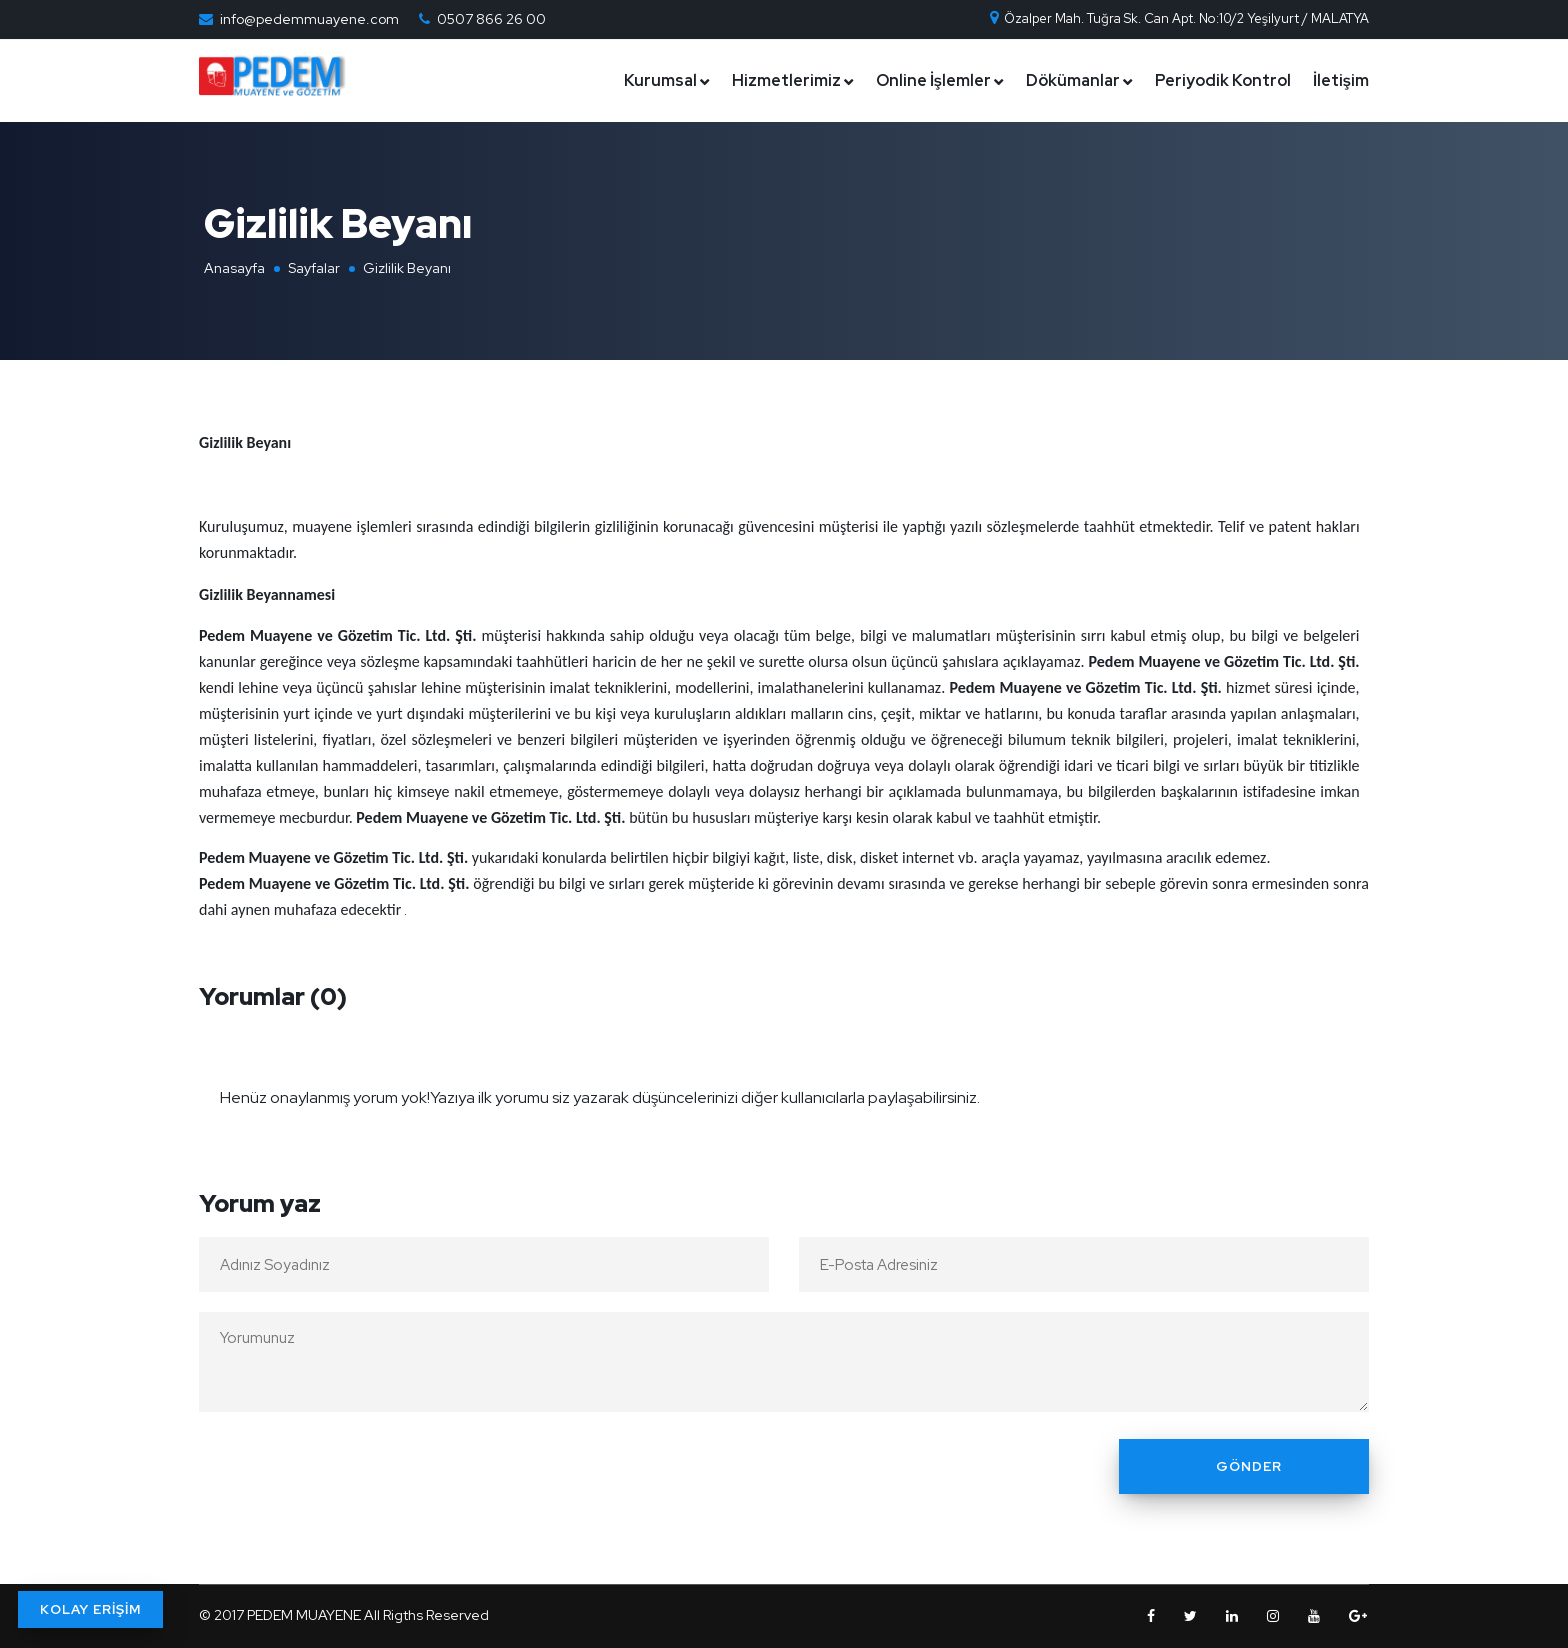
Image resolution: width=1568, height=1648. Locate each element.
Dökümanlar (1073, 80)
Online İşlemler (933, 80)
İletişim (1341, 80)
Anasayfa (234, 268)
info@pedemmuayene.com (309, 19)
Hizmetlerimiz (786, 80)
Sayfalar (314, 268)
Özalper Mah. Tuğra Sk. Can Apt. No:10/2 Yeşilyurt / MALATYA (1178, 18)
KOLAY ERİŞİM (90, 1609)
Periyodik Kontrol (1223, 80)
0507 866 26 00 (491, 19)
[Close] (1348, 1085)
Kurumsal (660, 80)
